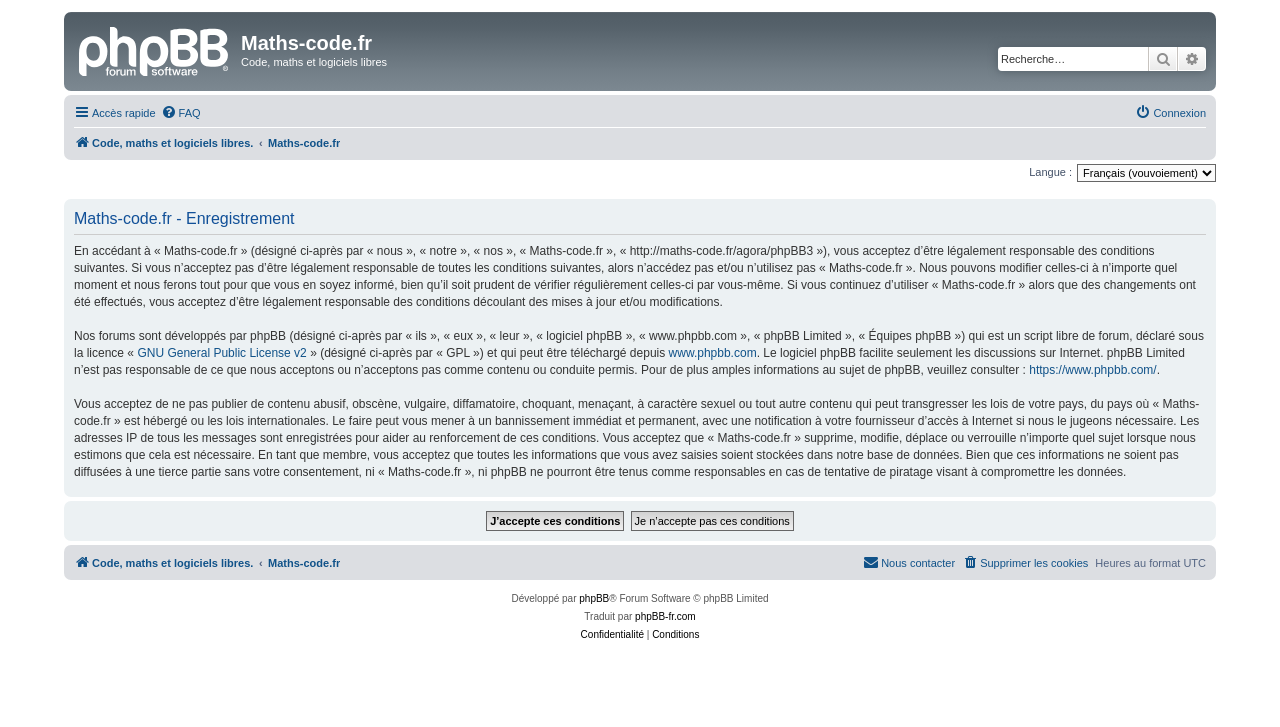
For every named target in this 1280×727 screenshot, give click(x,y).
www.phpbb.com (713, 353)
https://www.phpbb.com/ (1092, 370)
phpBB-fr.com (665, 616)
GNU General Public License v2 (221, 353)
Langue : (1050, 172)
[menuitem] (181, 113)
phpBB (594, 598)
